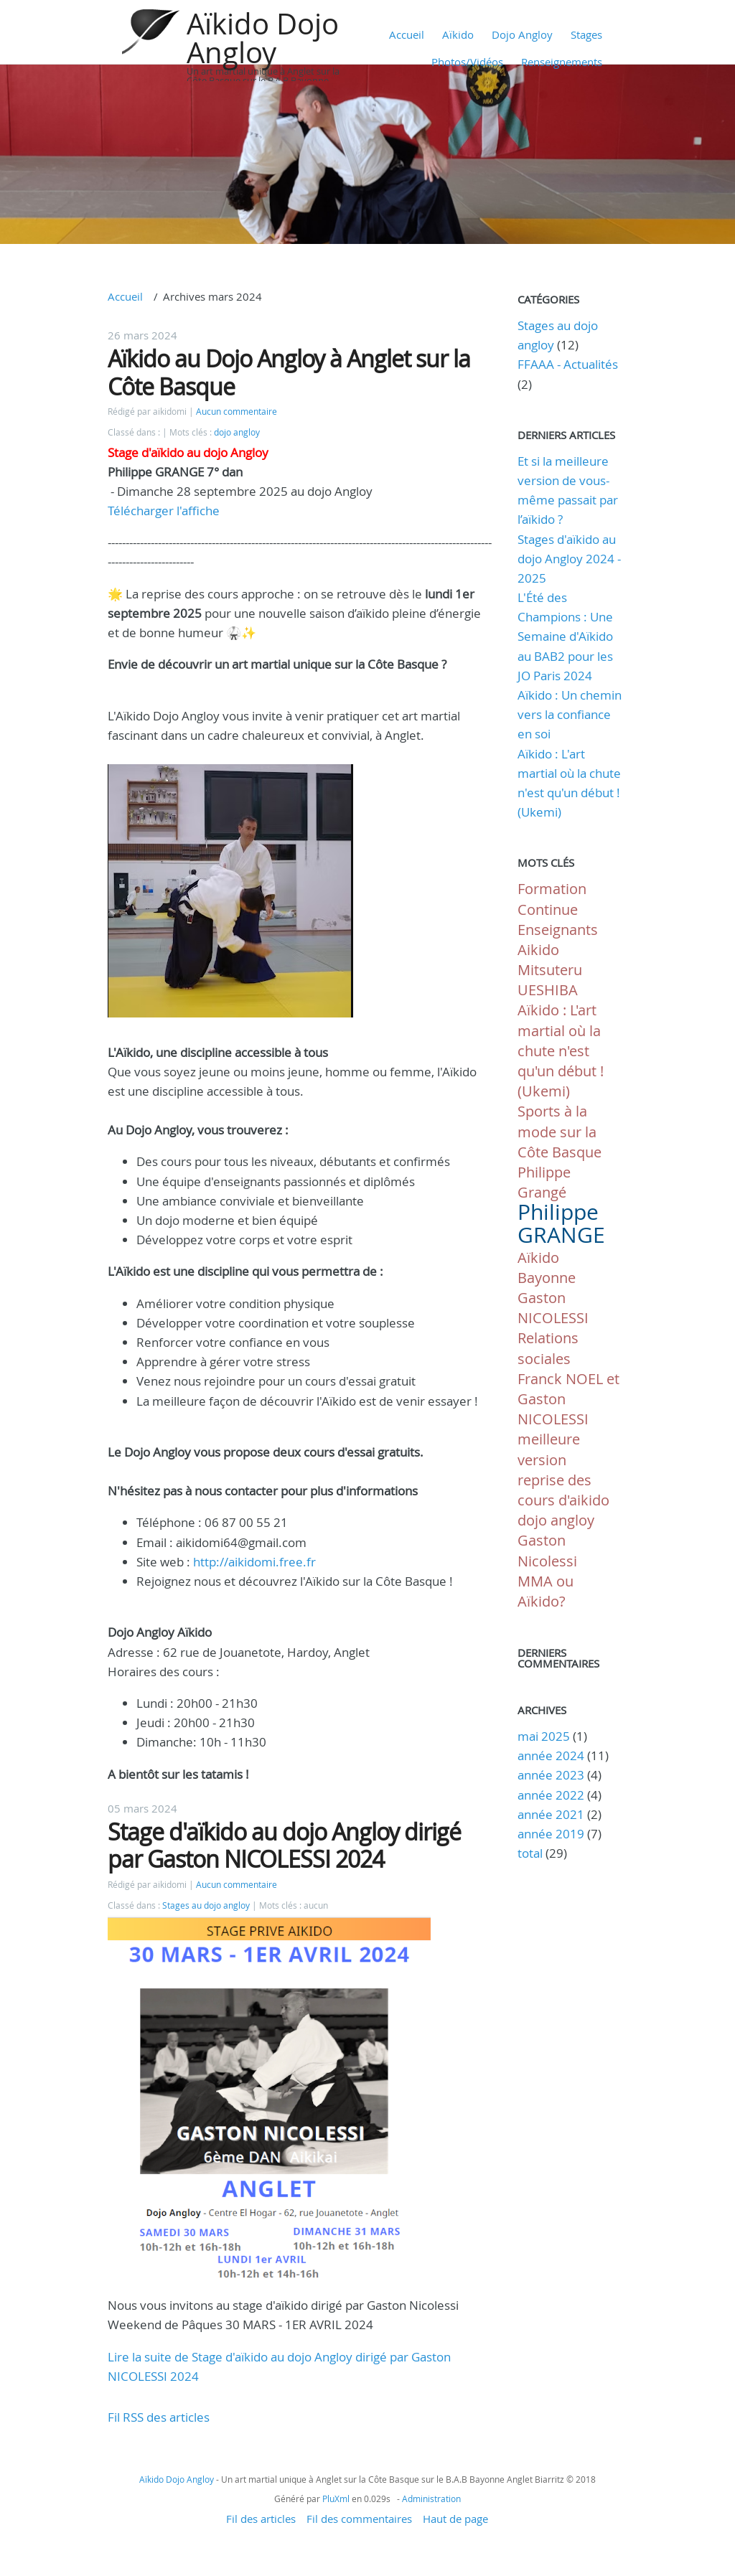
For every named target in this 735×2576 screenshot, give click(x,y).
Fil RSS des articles (159, 2417)
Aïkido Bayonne (547, 1267)
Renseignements (561, 62)
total (532, 1853)
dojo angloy (237, 432)
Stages (586, 34)
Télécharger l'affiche (164, 510)
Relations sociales (548, 1348)
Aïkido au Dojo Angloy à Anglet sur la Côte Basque (289, 372)
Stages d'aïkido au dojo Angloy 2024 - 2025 (569, 558)
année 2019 (551, 1833)
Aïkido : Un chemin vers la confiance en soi (570, 714)
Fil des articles (261, 2518)
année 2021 (551, 1814)
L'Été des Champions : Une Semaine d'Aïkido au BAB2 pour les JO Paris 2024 (565, 636)
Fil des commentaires (359, 2518)
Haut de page (455, 2518)
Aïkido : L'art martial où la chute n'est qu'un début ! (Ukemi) (561, 1050)
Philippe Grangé (544, 1182)
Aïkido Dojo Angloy (263, 38)
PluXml (336, 2498)
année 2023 (551, 1775)
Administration (431, 2498)
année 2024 (551, 1755)
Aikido (538, 949)
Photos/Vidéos (467, 62)
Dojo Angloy (522, 34)
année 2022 (551, 1795)
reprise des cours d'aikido (563, 1490)
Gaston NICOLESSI (553, 1307)
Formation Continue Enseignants (558, 909)
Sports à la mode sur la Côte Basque (559, 1131)
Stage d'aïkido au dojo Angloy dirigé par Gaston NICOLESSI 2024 (284, 1845)
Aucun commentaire (236, 411)
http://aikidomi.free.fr (254, 1561)
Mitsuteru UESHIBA (550, 980)
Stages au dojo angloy (206, 1905)
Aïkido (458, 34)
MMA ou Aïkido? (546, 1591)
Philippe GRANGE (561, 1223)
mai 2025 (544, 1736)
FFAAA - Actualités (568, 364)
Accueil (406, 34)
